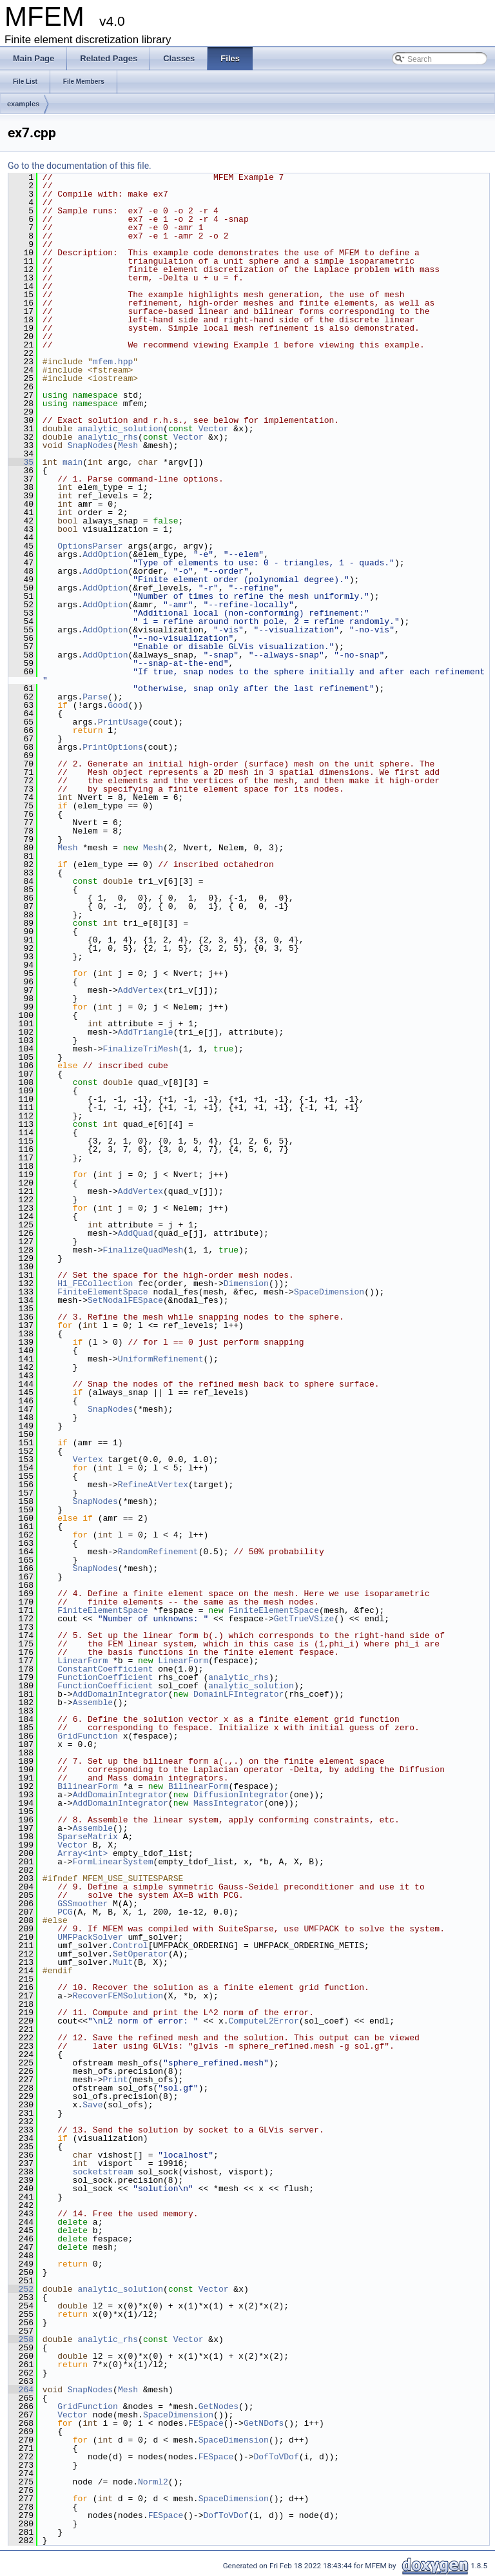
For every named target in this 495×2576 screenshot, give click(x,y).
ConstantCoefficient (105, 1669)
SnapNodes (90, 445)
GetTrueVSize (304, 1619)
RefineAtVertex (153, 1484)
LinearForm (82, 1660)
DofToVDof (275, 2457)
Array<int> (82, 1853)
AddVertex (140, 990)
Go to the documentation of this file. (79, 166)
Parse (95, 697)
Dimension (246, 1283)
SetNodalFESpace (125, 1300)
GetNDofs (264, 2423)
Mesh (128, 445)
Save (92, 2105)
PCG (64, 1912)
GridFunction (87, 1736)
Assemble (93, 1702)
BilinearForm (87, 1786)
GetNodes (218, 2406)
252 (21, 2289)
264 (21, 2389)
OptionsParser (89, 546)
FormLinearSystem (113, 1862)
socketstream (103, 2172)
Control (130, 1945)
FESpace (206, 2423)
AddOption (105, 554)
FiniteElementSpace (102, 1292)
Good (118, 705)
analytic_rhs (107, 437)
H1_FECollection (95, 1283)
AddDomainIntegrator (120, 1694)
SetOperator (140, 1954)
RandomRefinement (158, 1551)
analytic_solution (120, 428)
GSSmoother (82, 1903)
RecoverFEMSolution (118, 1996)
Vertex (88, 1459)
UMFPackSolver (89, 1937)
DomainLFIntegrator (238, 1694)
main (72, 462)
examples (23, 104)
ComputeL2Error (263, 2021)
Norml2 (153, 2482)
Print (115, 2079)
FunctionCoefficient (105, 1677)
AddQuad (135, 1233)
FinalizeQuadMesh (142, 1250)
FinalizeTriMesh (140, 1049)
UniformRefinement (161, 1359)
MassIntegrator (228, 1803)
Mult (123, 1962)
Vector (214, 428)
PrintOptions (112, 747)
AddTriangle (145, 1032)
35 (21, 462)
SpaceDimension (329, 1292)
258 (21, 2339)
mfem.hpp (113, 361)
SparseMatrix (87, 1836)
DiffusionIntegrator (241, 1794)
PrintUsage (123, 722)
